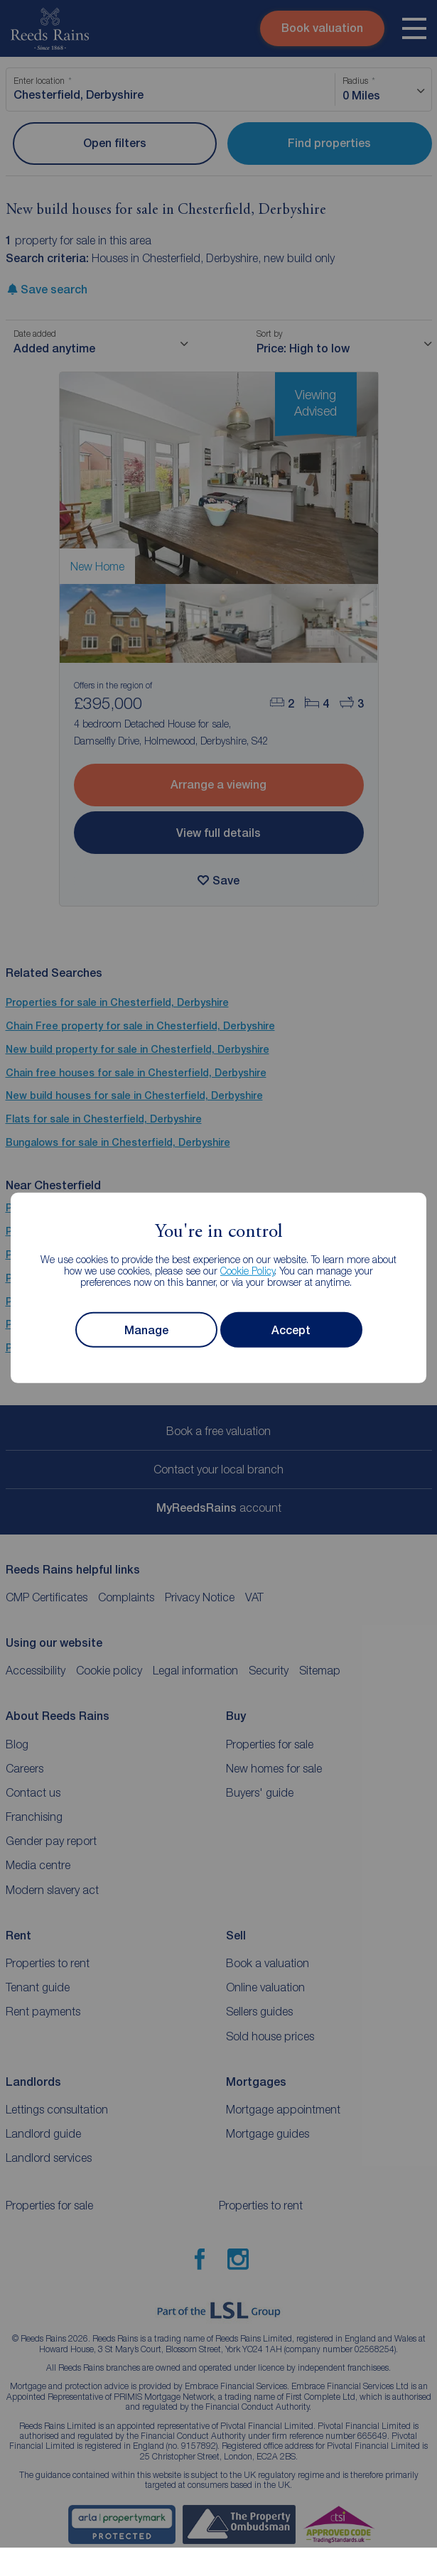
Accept (291, 1330)
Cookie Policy (247, 1271)
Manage (146, 1330)
